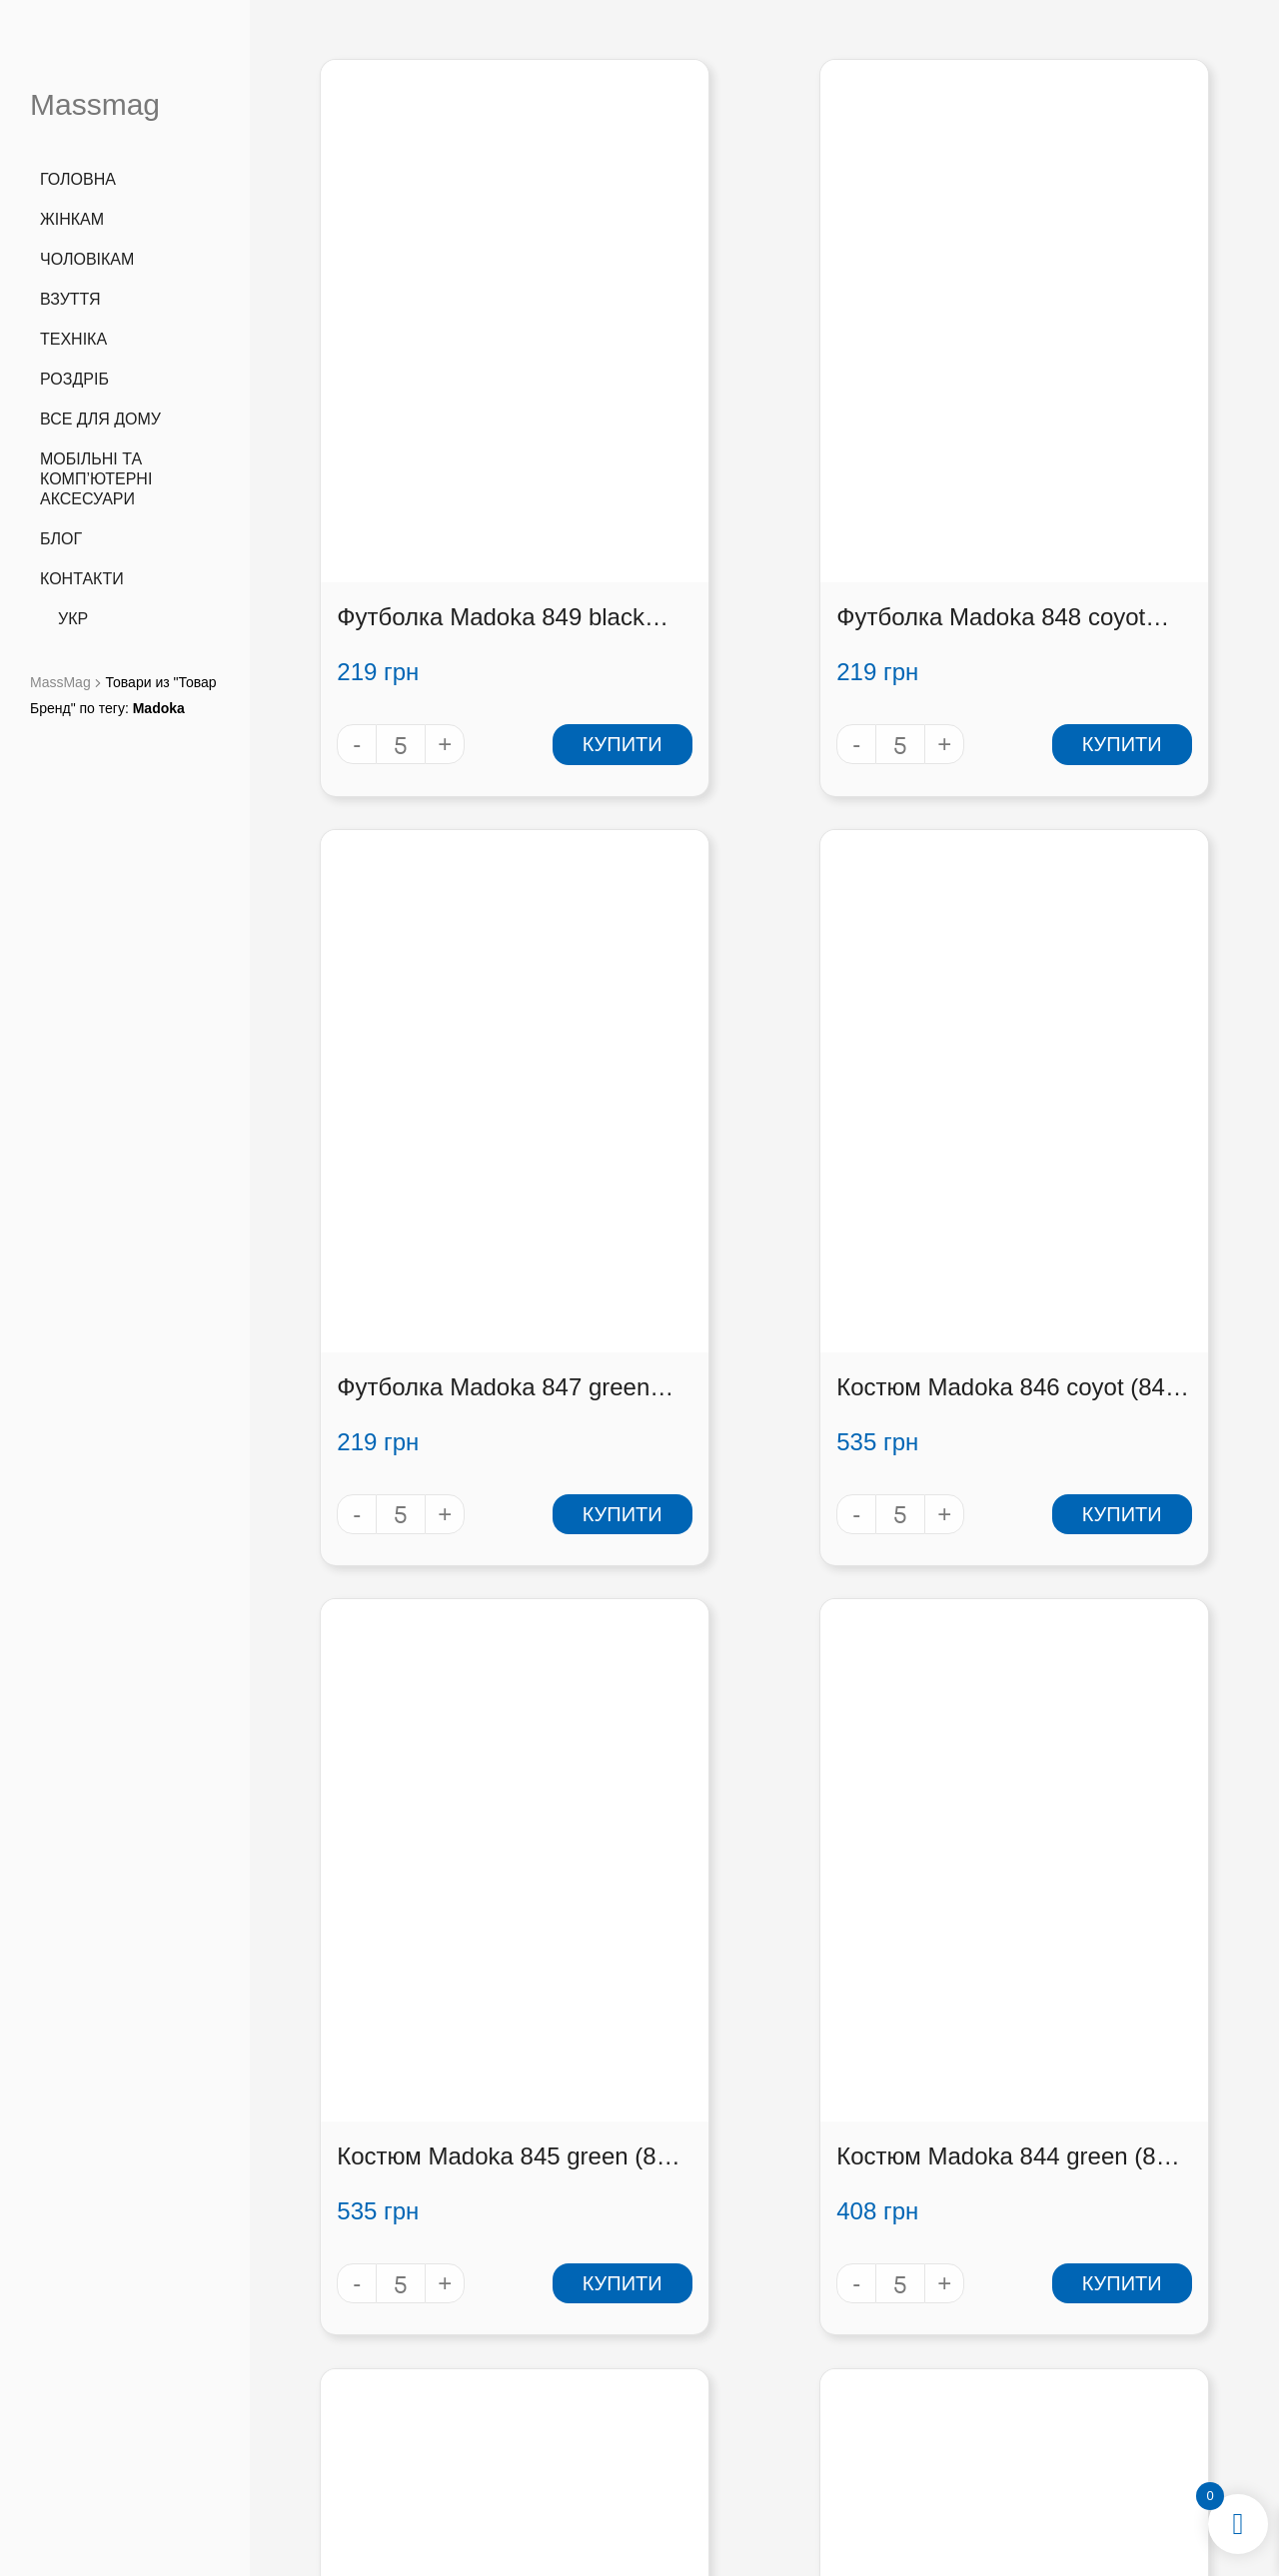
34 (763, 2080)
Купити (496, 628)
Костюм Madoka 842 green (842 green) (741, 1809)
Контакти (82, 578)
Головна (78, 179)
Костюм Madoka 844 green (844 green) (1074, 1155)
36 (832, 2080)
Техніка (73, 339)
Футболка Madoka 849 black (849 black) (419, 501)
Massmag (95, 104)
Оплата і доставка (893, 2358)
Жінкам (72, 219)
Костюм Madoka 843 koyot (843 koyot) (408, 1809)
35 (798, 2080)
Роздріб (74, 379)
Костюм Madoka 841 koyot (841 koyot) (1074, 1809)
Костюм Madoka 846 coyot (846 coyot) (408, 1155)
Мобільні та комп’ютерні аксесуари (96, 478)
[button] (1093, 2364)
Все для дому (100, 419)
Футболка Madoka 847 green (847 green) (1085, 501)
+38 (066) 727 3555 (384, 2315)
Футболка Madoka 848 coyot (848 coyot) (752, 501)
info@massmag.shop (384, 2367)
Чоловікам (87, 259)
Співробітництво (893, 2384)
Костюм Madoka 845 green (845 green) (741, 1155)
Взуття (70, 299)
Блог (61, 538)
